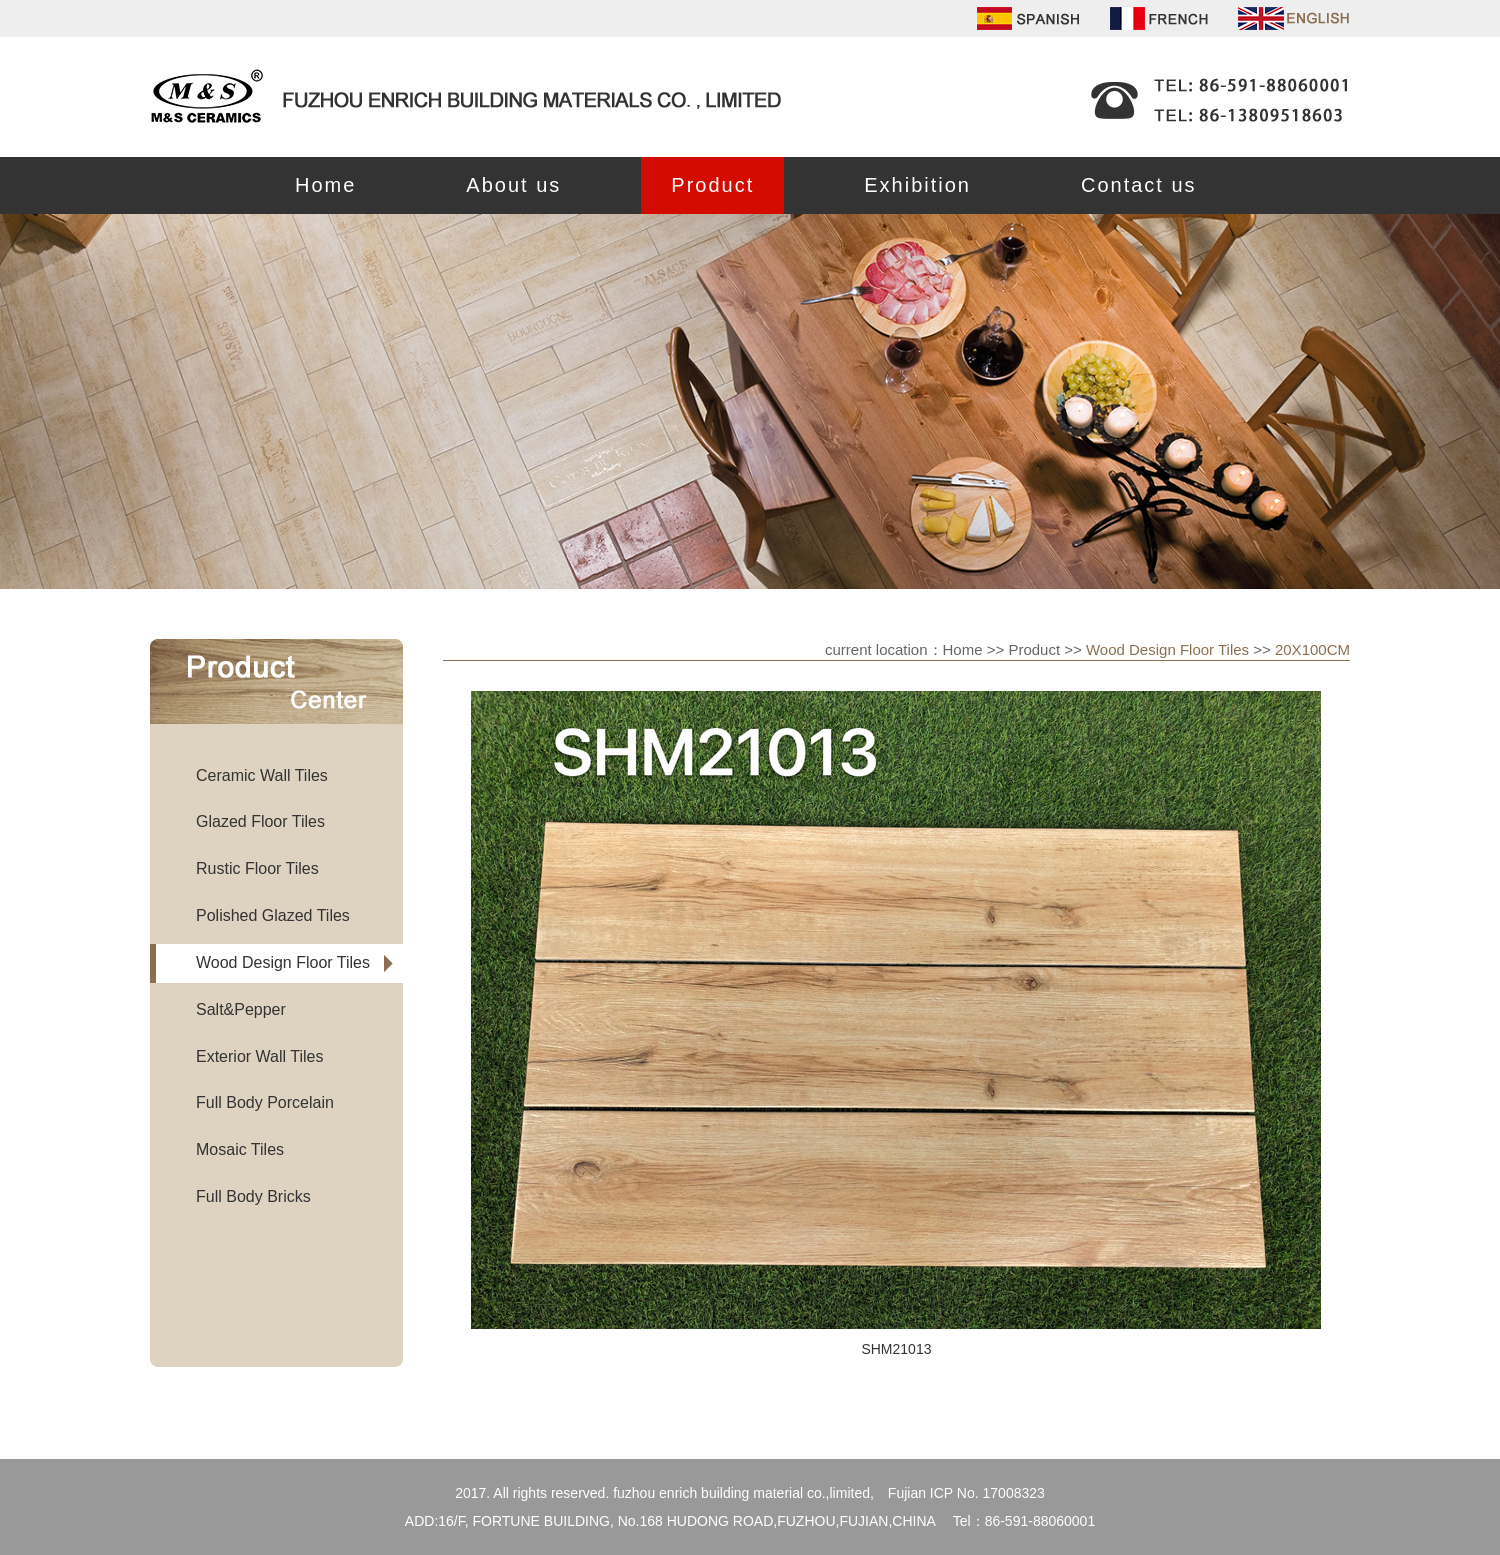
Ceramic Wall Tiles (262, 775)
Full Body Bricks (253, 1196)
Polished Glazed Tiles (273, 915)
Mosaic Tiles (240, 1149)
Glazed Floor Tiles (260, 821)
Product (712, 185)
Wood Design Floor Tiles (283, 962)
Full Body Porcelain (265, 1102)
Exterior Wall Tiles (259, 1056)
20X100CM (1312, 649)
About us (513, 185)
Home (325, 185)
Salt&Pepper (241, 1009)
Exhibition (917, 185)
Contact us (1139, 185)
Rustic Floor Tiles (257, 868)
